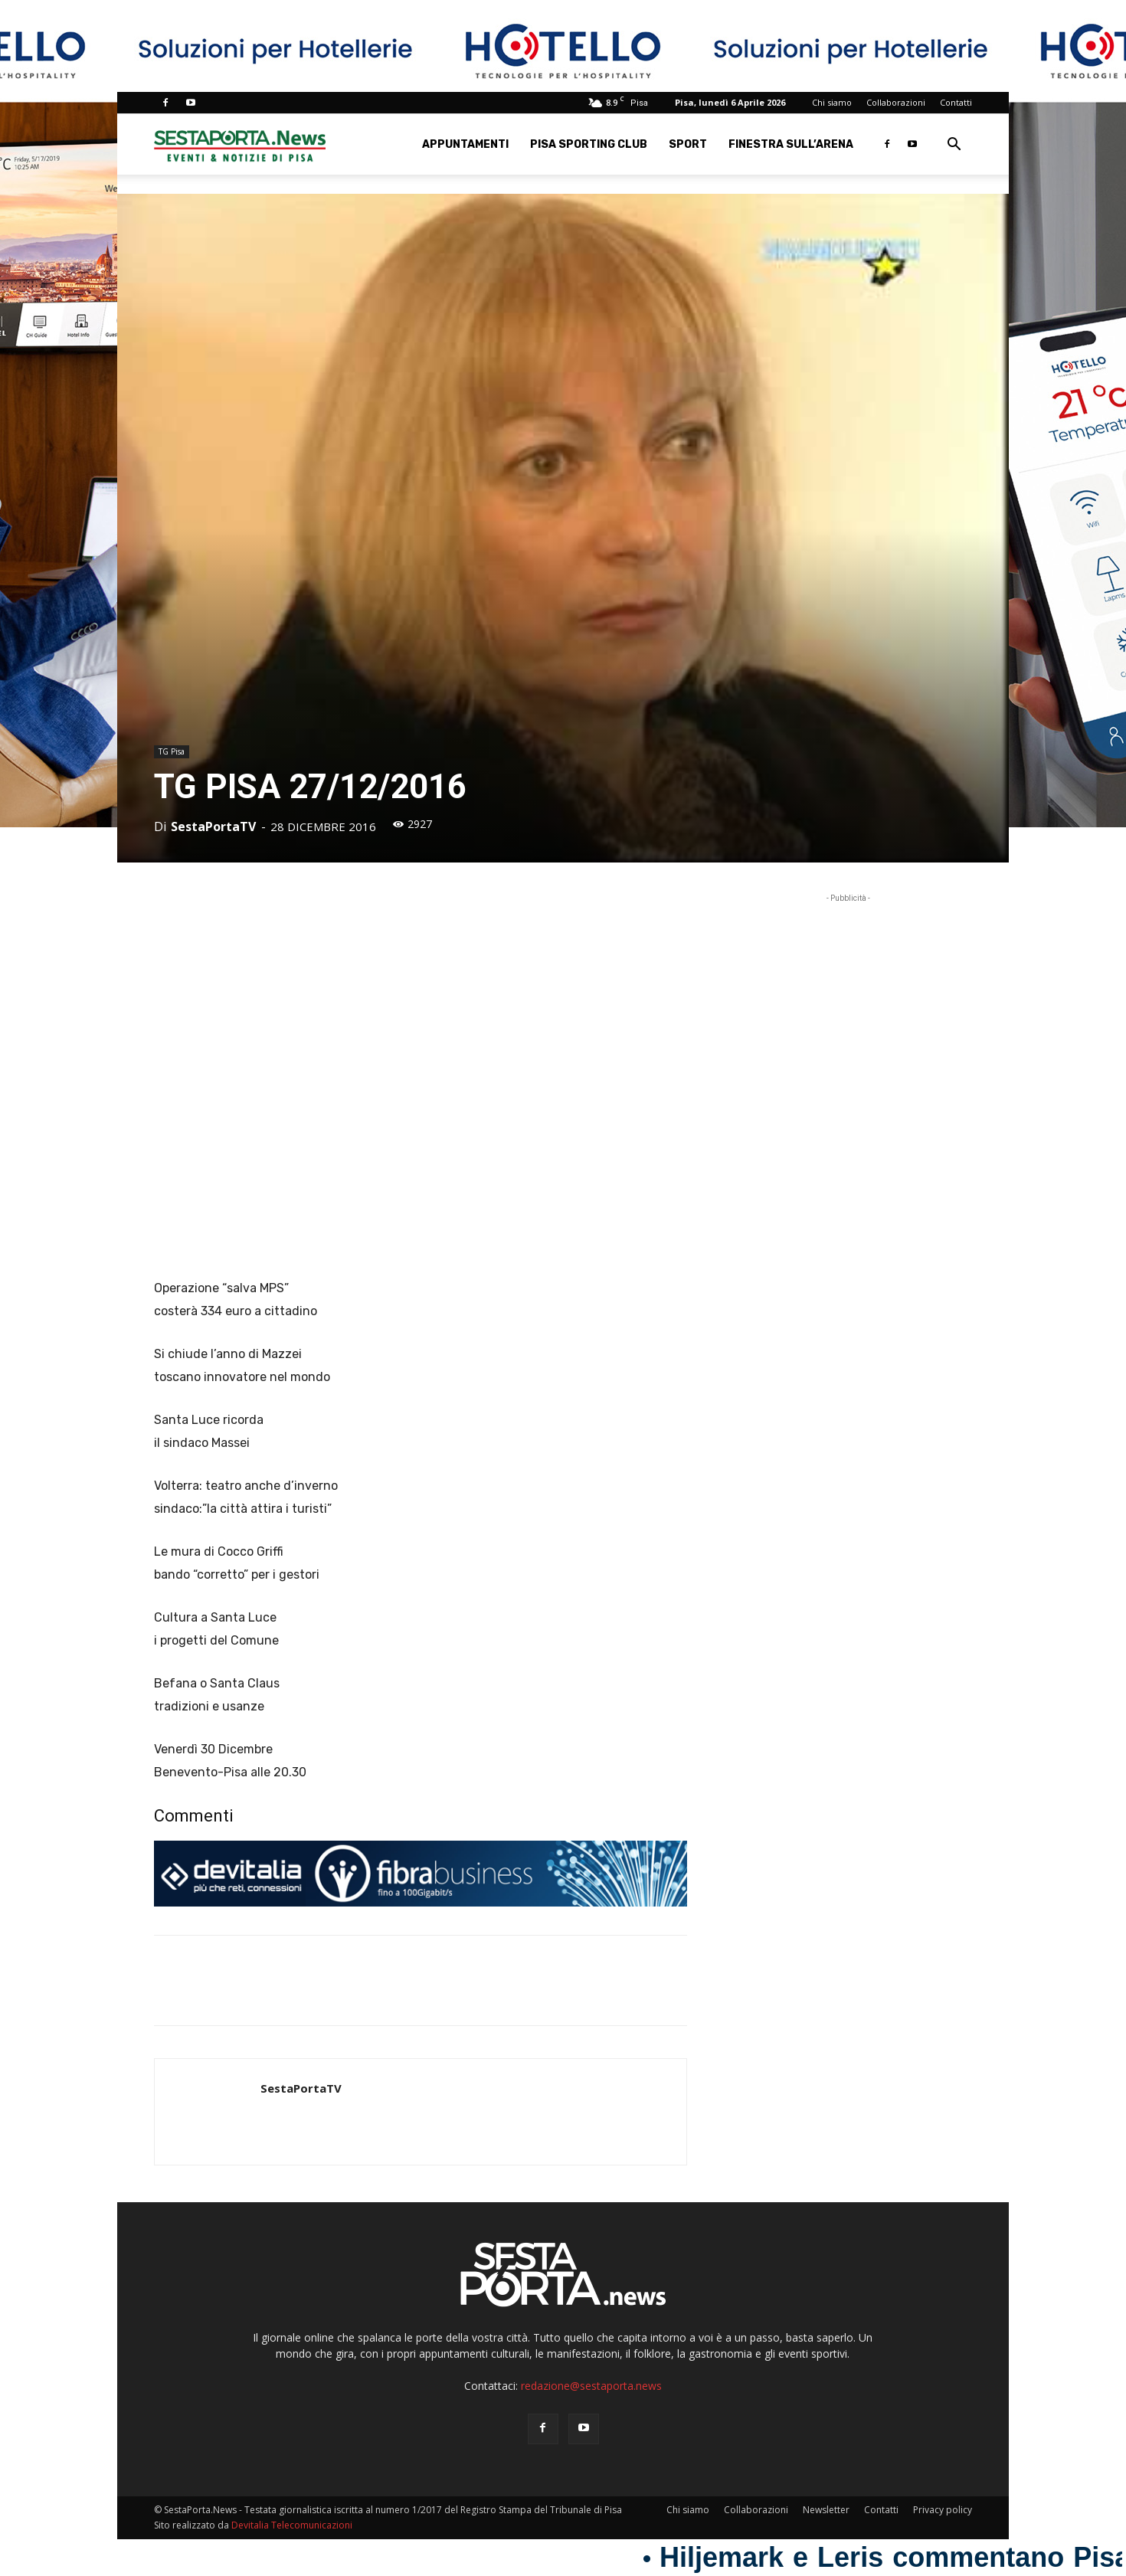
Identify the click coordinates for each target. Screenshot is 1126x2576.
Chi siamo (832, 102)
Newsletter (826, 2509)
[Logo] (240, 144)
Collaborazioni (895, 102)
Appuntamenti (465, 144)
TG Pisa (172, 751)
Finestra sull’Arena (790, 144)
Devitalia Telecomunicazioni (291, 2525)
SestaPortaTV (213, 826)
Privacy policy (942, 2509)
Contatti (956, 102)
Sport (688, 144)
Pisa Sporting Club (588, 144)
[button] (953, 146)
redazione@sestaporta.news (591, 2385)
